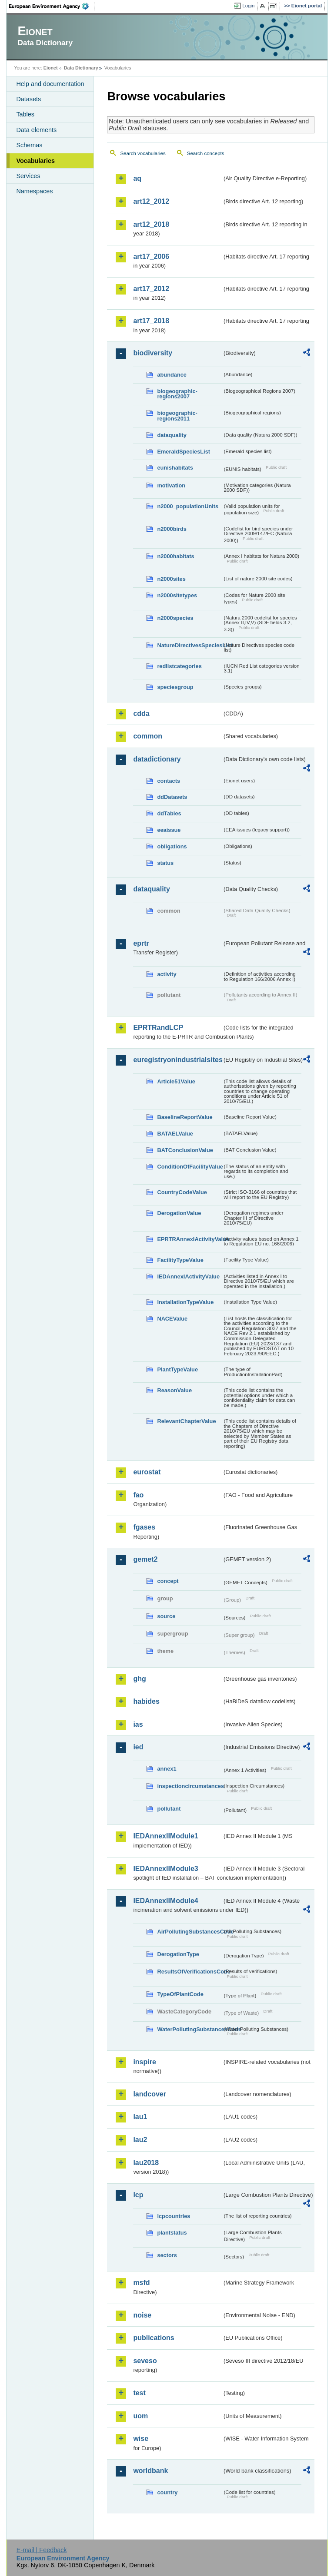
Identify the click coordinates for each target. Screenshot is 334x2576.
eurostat (146, 1472)
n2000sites (171, 579)
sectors (167, 2255)
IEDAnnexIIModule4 (165, 1900)
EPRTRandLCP (158, 1027)
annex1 (166, 1768)
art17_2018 (151, 320)
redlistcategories (179, 666)
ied (138, 1747)
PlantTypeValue (177, 1369)
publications (153, 2337)
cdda (141, 713)
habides (146, 1701)
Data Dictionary (81, 67)
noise (142, 2315)
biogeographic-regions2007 (177, 394)
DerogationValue (179, 1213)
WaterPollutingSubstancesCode (189, 2029)
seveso (145, 2360)
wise (140, 2438)
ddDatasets (172, 797)
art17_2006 (151, 256)
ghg (139, 1678)
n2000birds (172, 529)
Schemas (29, 145)
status (165, 863)
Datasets (28, 99)
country (167, 2492)
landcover (149, 2094)
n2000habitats (175, 556)
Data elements (36, 129)
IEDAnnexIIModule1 (165, 1836)
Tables (25, 114)
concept (167, 1581)
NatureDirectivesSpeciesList (189, 645)
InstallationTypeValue (185, 1302)
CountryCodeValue (182, 1192)
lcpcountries (173, 2216)
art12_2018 (151, 224)
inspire (144, 2062)
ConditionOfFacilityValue (189, 1166)
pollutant (168, 1808)
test (139, 2393)
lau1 (140, 2116)
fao (138, 1495)
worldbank (150, 2470)
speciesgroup (175, 687)
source (166, 1616)
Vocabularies (35, 160)
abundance (172, 374)
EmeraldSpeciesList (183, 451)
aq (137, 178)
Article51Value (176, 1081)
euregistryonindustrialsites (177, 1059)
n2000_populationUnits (187, 506)
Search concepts (205, 153)
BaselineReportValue (184, 1117)
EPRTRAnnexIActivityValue (189, 1239)
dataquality (172, 435)
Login (248, 5)
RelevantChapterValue (186, 1421)
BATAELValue (175, 1133)
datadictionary (156, 759)
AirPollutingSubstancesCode (189, 1931)
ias (138, 1724)
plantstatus (172, 2232)
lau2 (140, 2139)
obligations (172, 846)
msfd (141, 2282)
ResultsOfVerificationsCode (189, 1971)
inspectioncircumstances (189, 1786)
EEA (51, 6)
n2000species (175, 618)
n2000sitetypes (177, 595)
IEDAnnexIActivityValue (188, 1276)
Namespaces (34, 191)
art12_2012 (151, 201)
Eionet (50, 67)
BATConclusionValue (185, 1150)
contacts (168, 781)
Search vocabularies (142, 153)
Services (28, 175)
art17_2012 (151, 288)
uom (140, 2416)
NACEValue (172, 1318)
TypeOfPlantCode (180, 1994)
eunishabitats (175, 467)
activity (166, 974)
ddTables (169, 813)
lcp (138, 2195)
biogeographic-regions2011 (177, 416)
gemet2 (145, 1559)
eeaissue (168, 830)
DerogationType (178, 1954)
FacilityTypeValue (180, 1260)
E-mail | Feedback (42, 2549)
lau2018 (146, 2162)
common (147, 736)
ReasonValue (174, 1390)
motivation (171, 485)
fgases (144, 1527)
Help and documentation (50, 83)
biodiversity (152, 353)
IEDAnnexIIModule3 (165, 1868)
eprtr (141, 943)
